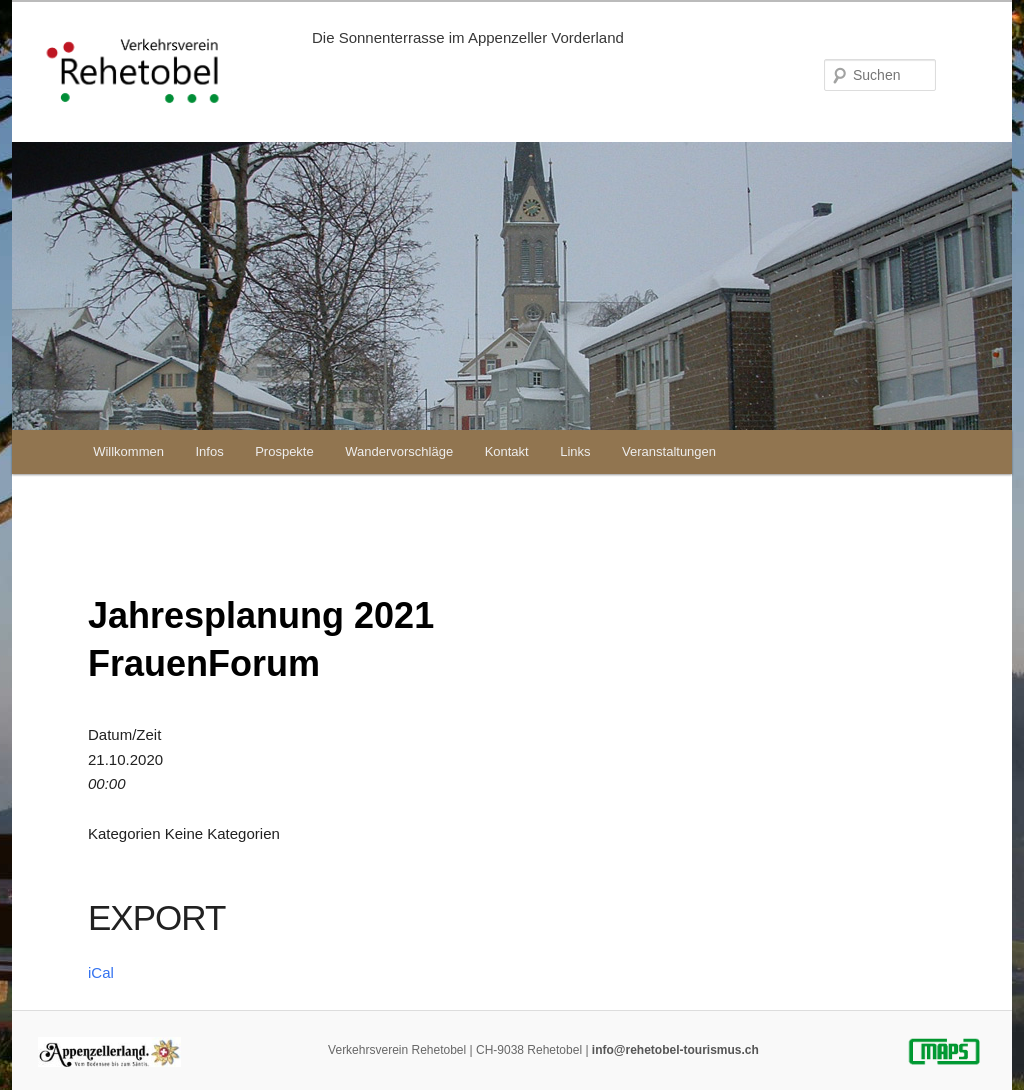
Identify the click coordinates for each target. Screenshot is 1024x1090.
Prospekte (284, 451)
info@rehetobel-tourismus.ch (675, 1050)
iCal (101, 972)
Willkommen (128, 451)
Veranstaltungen (669, 451)
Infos (209, 451)
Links (575, 451)
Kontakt (507, 451)
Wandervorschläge (399, 451)
